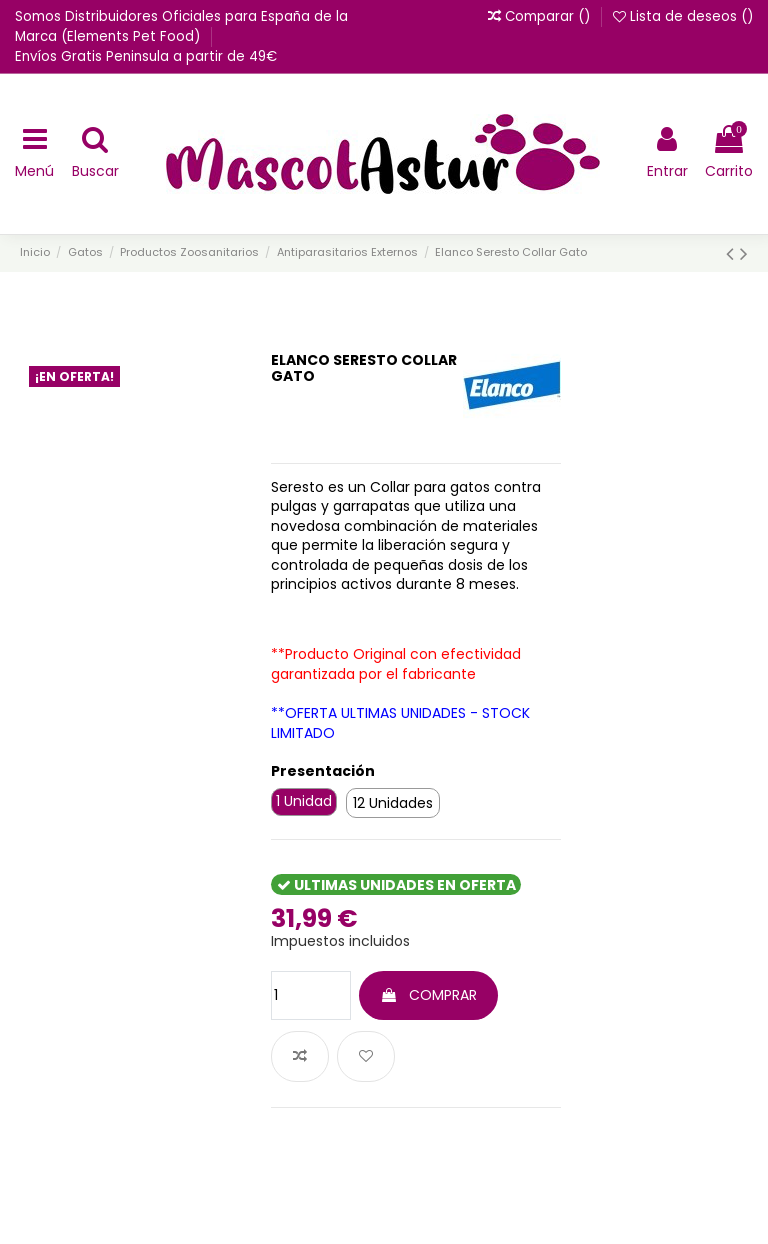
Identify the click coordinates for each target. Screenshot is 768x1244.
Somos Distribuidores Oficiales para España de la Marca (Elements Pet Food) (181, 26)
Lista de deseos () (683, 16)
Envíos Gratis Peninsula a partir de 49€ (146, 56)
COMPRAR (428, 995)
